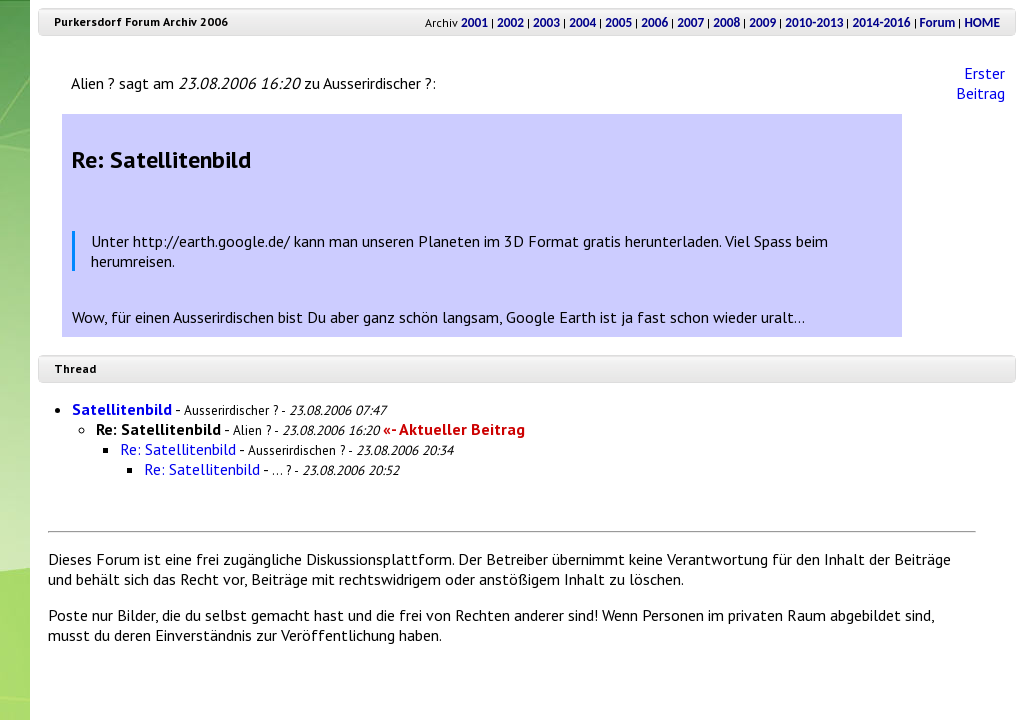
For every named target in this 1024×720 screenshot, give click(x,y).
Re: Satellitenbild (178, 449)
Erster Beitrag (980, 83)
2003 (546, 22)
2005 (618, 22)
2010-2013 (814, 22)
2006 (654, 22)
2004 (582, 22)
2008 (726, 22)
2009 (762, 22)
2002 (510, 22)
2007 (690, 22)
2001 (474, 22)
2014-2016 (881, 22)
